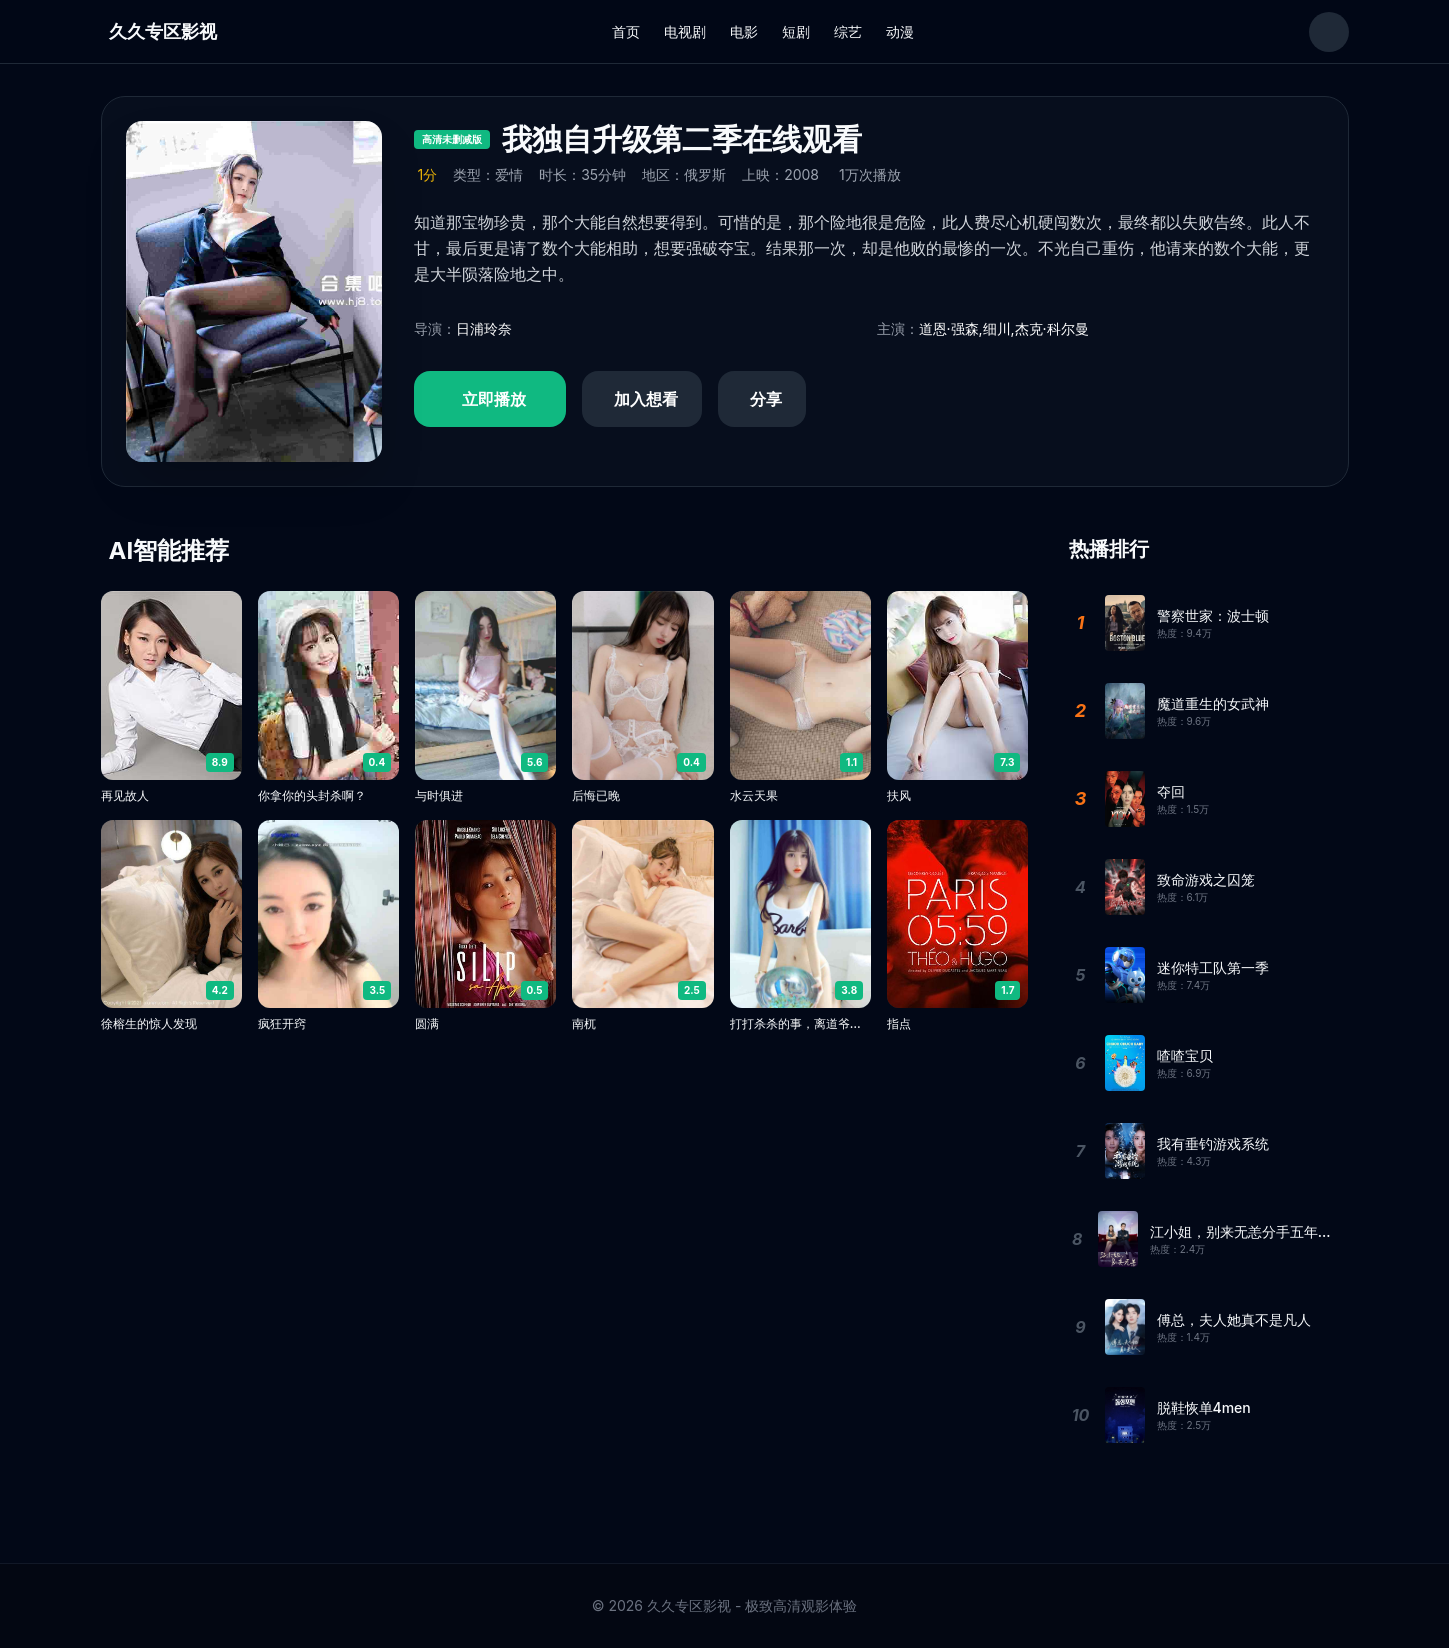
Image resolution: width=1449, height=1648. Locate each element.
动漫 (900, 31)
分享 (766, 399)
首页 (626, 31)
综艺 (848, 31)
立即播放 (494, 399)
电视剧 (685, 31)
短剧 (796, 31)
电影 (744, 31)
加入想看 (646, 399)
